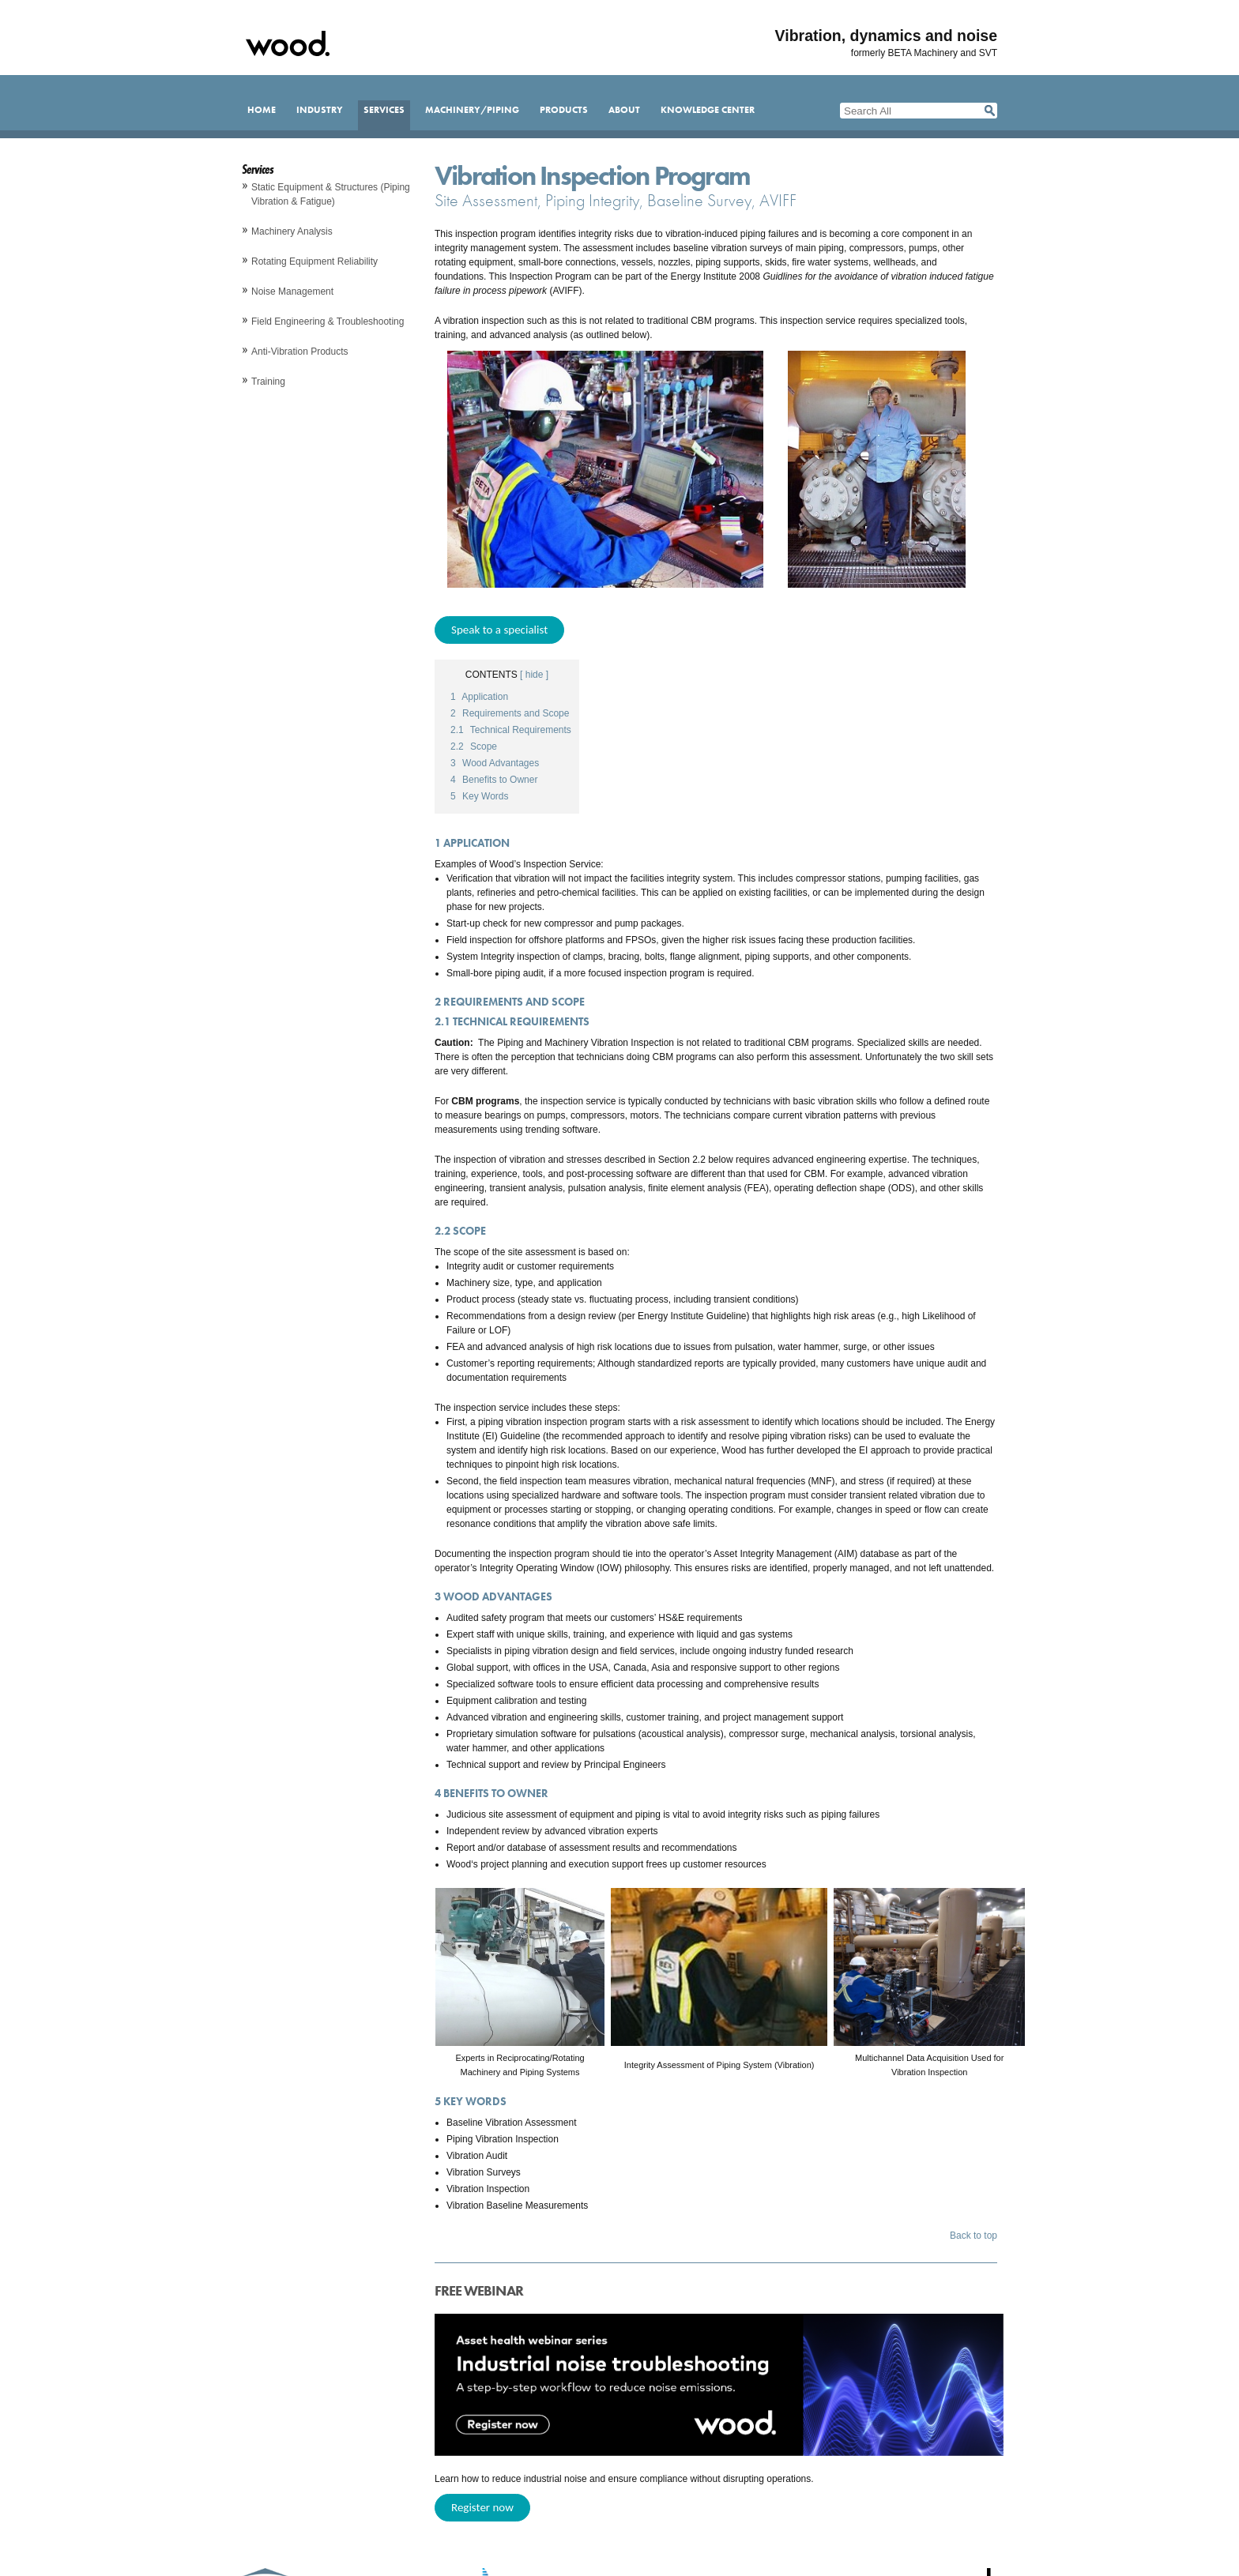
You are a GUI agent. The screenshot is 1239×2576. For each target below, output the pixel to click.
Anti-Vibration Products (299, 351)
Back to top (973, 2235)
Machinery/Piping (472, 109)
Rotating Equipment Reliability (314, 261)
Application (479, 696)
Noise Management (292, 291)
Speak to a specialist (499, 629)
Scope (473, 746)
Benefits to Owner (493, 779)
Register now (482, 2507)
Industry (319, 109)
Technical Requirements (510, 729)
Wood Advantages (494, 763)
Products (564, 109)
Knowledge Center (708, 109)
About (624, 109)
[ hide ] (534, 674)
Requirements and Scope (509, 713)
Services (384, 109)
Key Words (479, 796)
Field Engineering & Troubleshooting (327, 321)
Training (268, 381)
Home (261, 109)
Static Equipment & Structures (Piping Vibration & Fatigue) (330, 194)
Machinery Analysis (292, 231)
